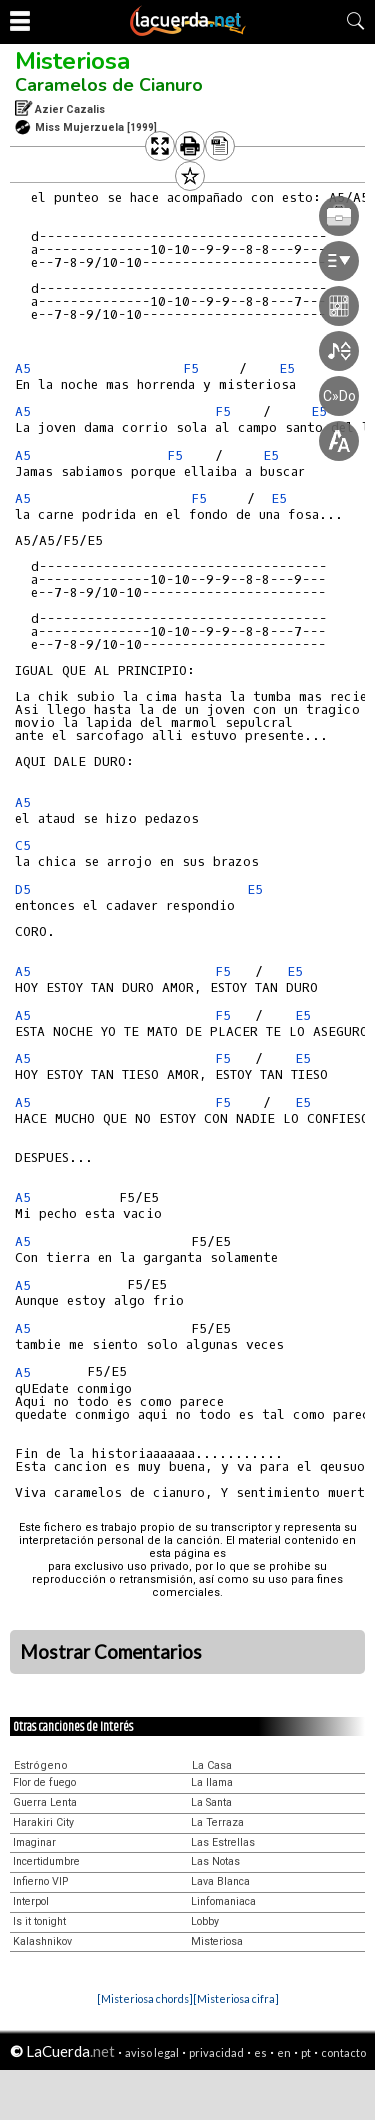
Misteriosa (72, 61)
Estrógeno (41, 1765)
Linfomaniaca (223, 1901)
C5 (23, 845)
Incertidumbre (46, 1861)
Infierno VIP (40, 1881)
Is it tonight (39, 1921)
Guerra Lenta (45, 1802)
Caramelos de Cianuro (109, 85)
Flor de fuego (44, 1782)
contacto (343, 2052)
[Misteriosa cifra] (236, 1998)
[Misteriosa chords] (145, 1998)
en (284, 2052)
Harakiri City (43, 1822)
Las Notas (215, 1861)
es (260, 2052)
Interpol (31, 1901)
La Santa (211, 1802)
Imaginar (34, 1842)
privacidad (216, 2052)
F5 (223, 971)
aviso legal (152, 2052)
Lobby (205, 1921)
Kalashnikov (42, 1941)
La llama (212, 1782)
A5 (23, 368)
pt (306, 2052)
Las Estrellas (223, 1842)
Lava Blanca (220, 1881)
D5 (23, 889)
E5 (255, 889)
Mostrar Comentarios (111, 1652)
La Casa (212, 1765)
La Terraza (217, 1822)
